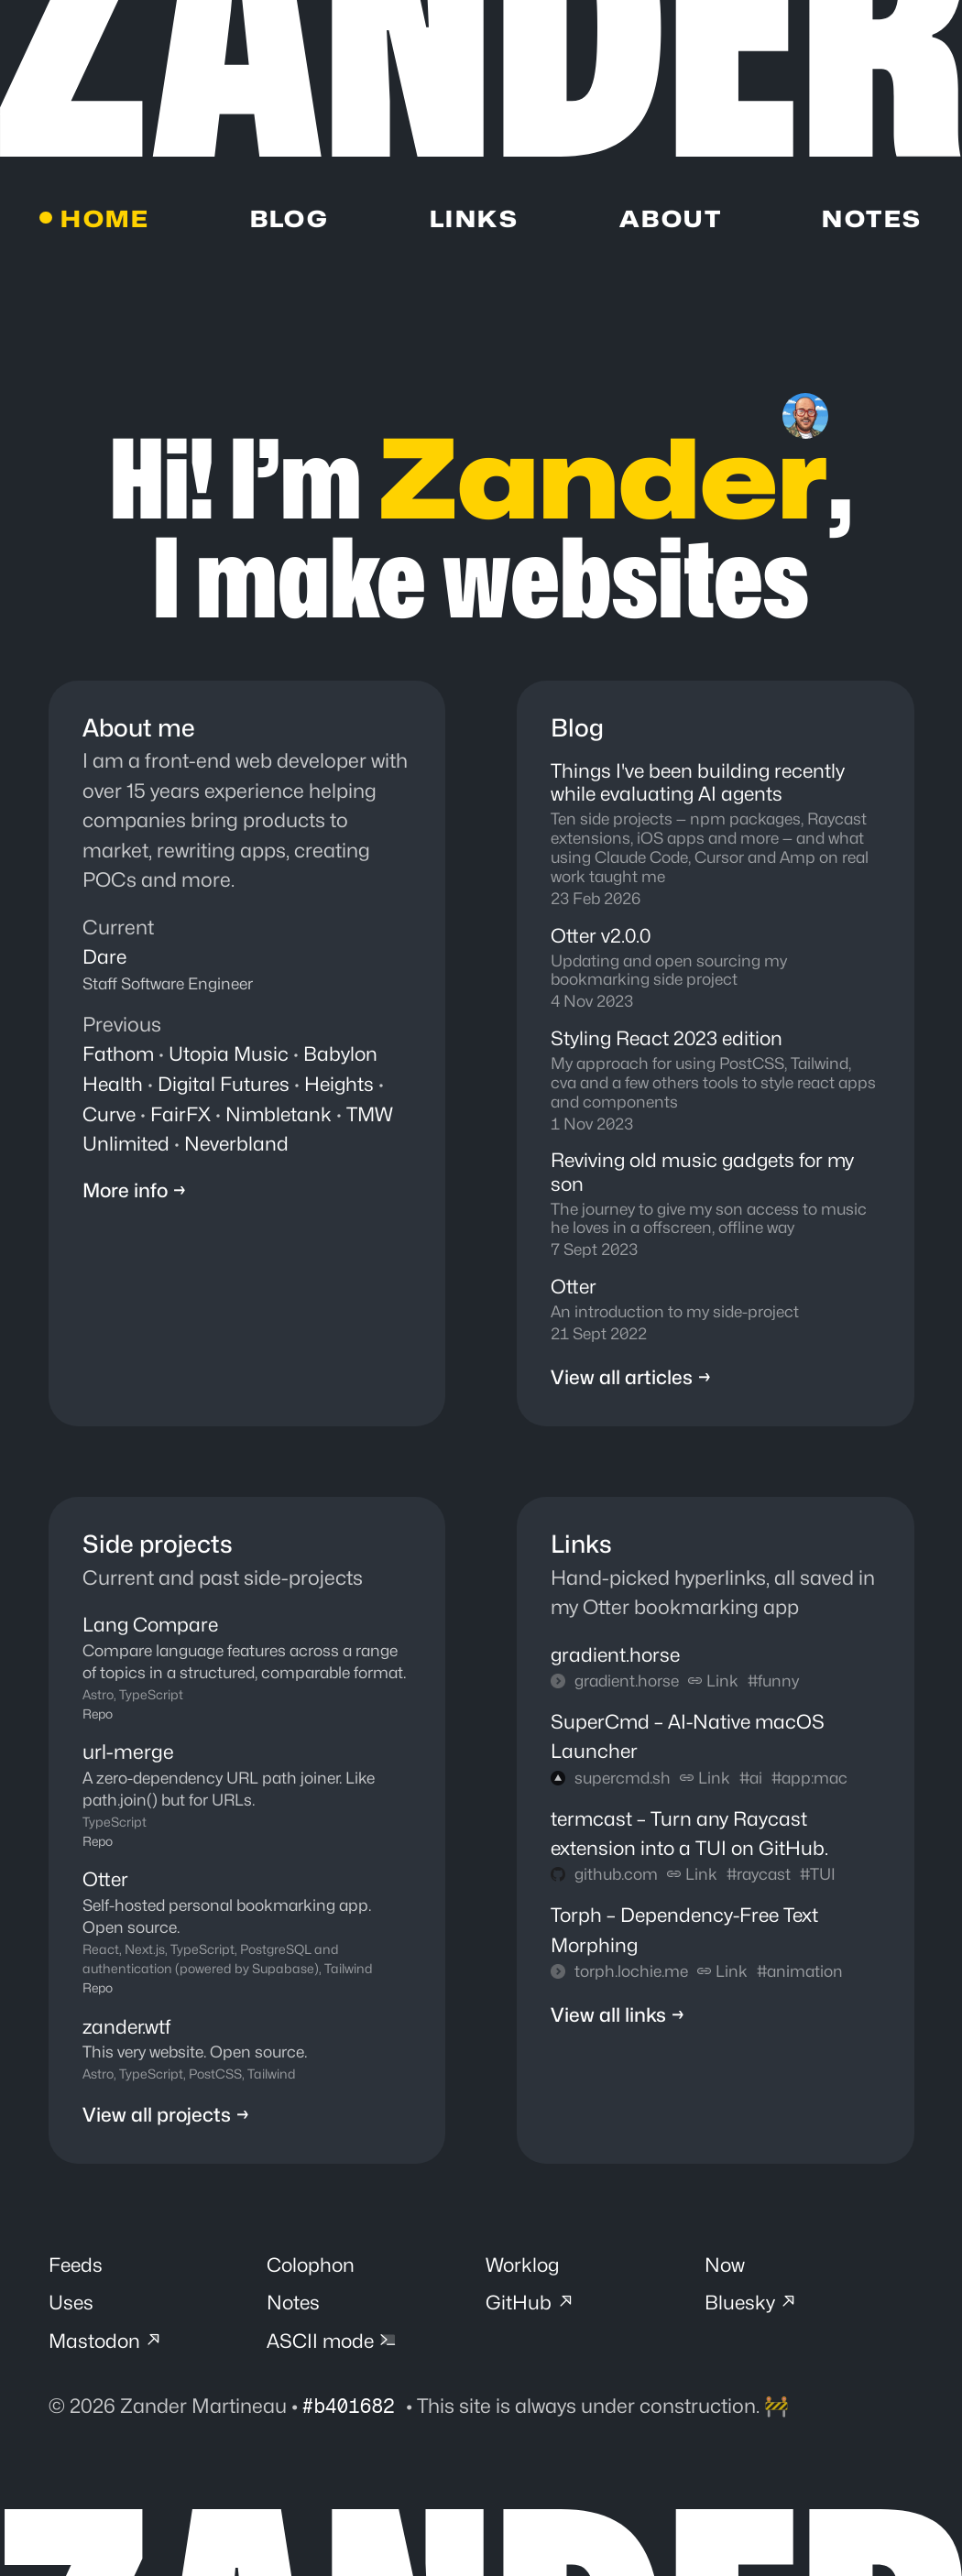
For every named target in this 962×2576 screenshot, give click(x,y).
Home (106, 220)
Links (473, 220)
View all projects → (166, 2120)
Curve (109, 1115)
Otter (574, 1292)
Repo (98, 1720)
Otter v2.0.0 (602, 938)
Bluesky (753, 2309)
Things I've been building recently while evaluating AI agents (701, 784)
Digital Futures (225, 1085)
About (670, 220)
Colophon (312, 2271)
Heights (342, 1085)
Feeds (76, 2271)
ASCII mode (334, 2349)
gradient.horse (617, 1662)
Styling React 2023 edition (669, 1042)
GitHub (531, 2309)
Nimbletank (281, 1115)
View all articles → (631, 1384)
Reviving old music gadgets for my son (707, 1176)
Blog (290, 220)
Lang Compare (152, 1631)
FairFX (182, 1115)
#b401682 (356, 2414)
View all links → (618, 2023)
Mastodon (108, 2349)
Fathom (119, 1055)
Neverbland (239, 1144)
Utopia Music (231, 1055)
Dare (104, 958)
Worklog (524, 2271)
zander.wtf (127, 2031)
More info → (136, 1192)
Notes (872, 220)
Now (725, 2271)
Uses (71, 2309)
